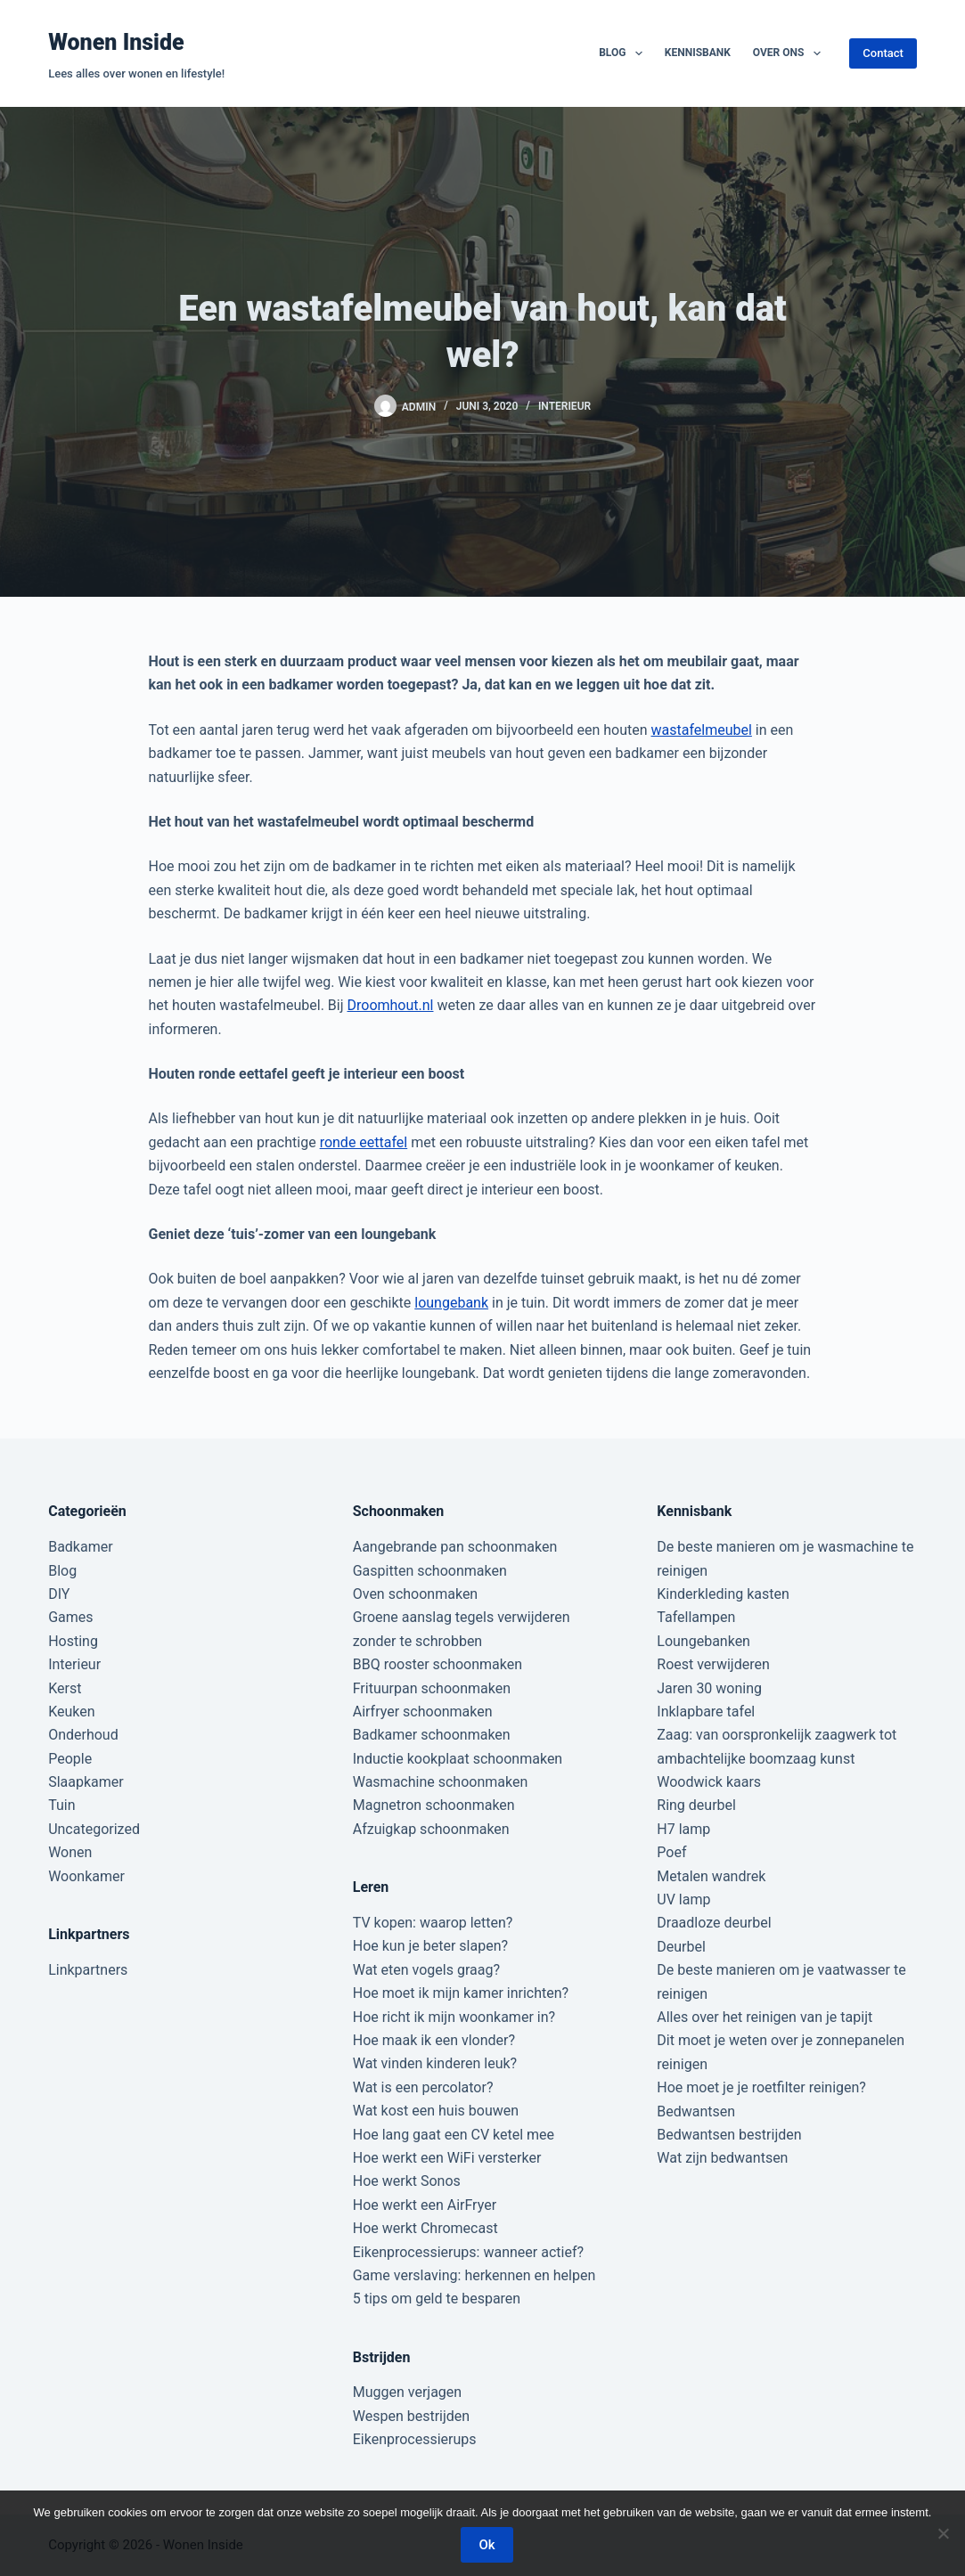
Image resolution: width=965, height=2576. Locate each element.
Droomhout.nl (391, 1005)
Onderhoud (83, 1734)
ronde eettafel (364, 1142)
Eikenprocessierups (415, 2439)
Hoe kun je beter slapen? (430, 1945)
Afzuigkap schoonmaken (431, 1829)
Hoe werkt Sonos (407, 2180)
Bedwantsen (696, 2111)
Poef (671, 1852)
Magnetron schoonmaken (434, 1805)
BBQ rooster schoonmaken (437, 1664)
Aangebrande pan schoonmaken (455, 1546)
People (70, 1758)
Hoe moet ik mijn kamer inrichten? (460, 1993)
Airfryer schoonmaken (423, 1711)
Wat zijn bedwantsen (722, 2157)
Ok (486, 2545)
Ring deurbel (696, 1805)
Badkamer (80, 1546)
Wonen (70, 1852)
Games (70, 1617)
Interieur (564, 406)
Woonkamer (86, 1876)
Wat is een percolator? (423, 2087)
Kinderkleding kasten (723, 1594)
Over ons (790, 53)
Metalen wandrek (711, 1876)
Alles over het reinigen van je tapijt (764, 2017)
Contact (883, 53)
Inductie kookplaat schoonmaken (457, 1758)
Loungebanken (703, 1641)
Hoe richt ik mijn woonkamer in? (454, 2017)
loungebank (451, 1302)
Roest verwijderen (713, 1664)
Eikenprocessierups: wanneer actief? (468, 2252)
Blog (624, 53)
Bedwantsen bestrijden (729, 2134)
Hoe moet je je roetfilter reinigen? (761, 2087)
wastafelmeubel (701, 729)
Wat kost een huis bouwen (436, 2110)
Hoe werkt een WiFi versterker (447, 2157)
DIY (59, 1594)
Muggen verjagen (407, 2392)
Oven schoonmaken (415, 1594)
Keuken (71, 1711)
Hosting (73, 1641)
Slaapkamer (86, 1781)
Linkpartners (87, 1969)
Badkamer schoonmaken (432, 1734)
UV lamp (683, 1899)
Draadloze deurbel (714, 1922)
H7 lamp (683, 1829)
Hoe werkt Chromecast (425, 2228)
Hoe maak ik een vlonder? (434, 2040)
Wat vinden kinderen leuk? (435, 2063)
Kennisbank (698, 52)
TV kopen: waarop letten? (433, 1922)
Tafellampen (696, 1617)
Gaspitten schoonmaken (430, 1570)
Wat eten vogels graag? (426, 1969)
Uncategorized (94, 1829)
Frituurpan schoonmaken (432, 1688)
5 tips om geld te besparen (436, 2298)
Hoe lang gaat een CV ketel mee (453, 2134)
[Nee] (943, 2533)
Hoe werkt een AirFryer (424, 2205)
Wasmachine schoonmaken (440, 1781)
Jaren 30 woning (709, 1688)
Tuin (61, 1805)
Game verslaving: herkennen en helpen (474, 2275)
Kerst (64, 1688)
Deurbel (681, 1946)
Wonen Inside (116, 42)
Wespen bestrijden (411, 2416)
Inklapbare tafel (706, 1711)
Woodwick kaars (709, 1781)
